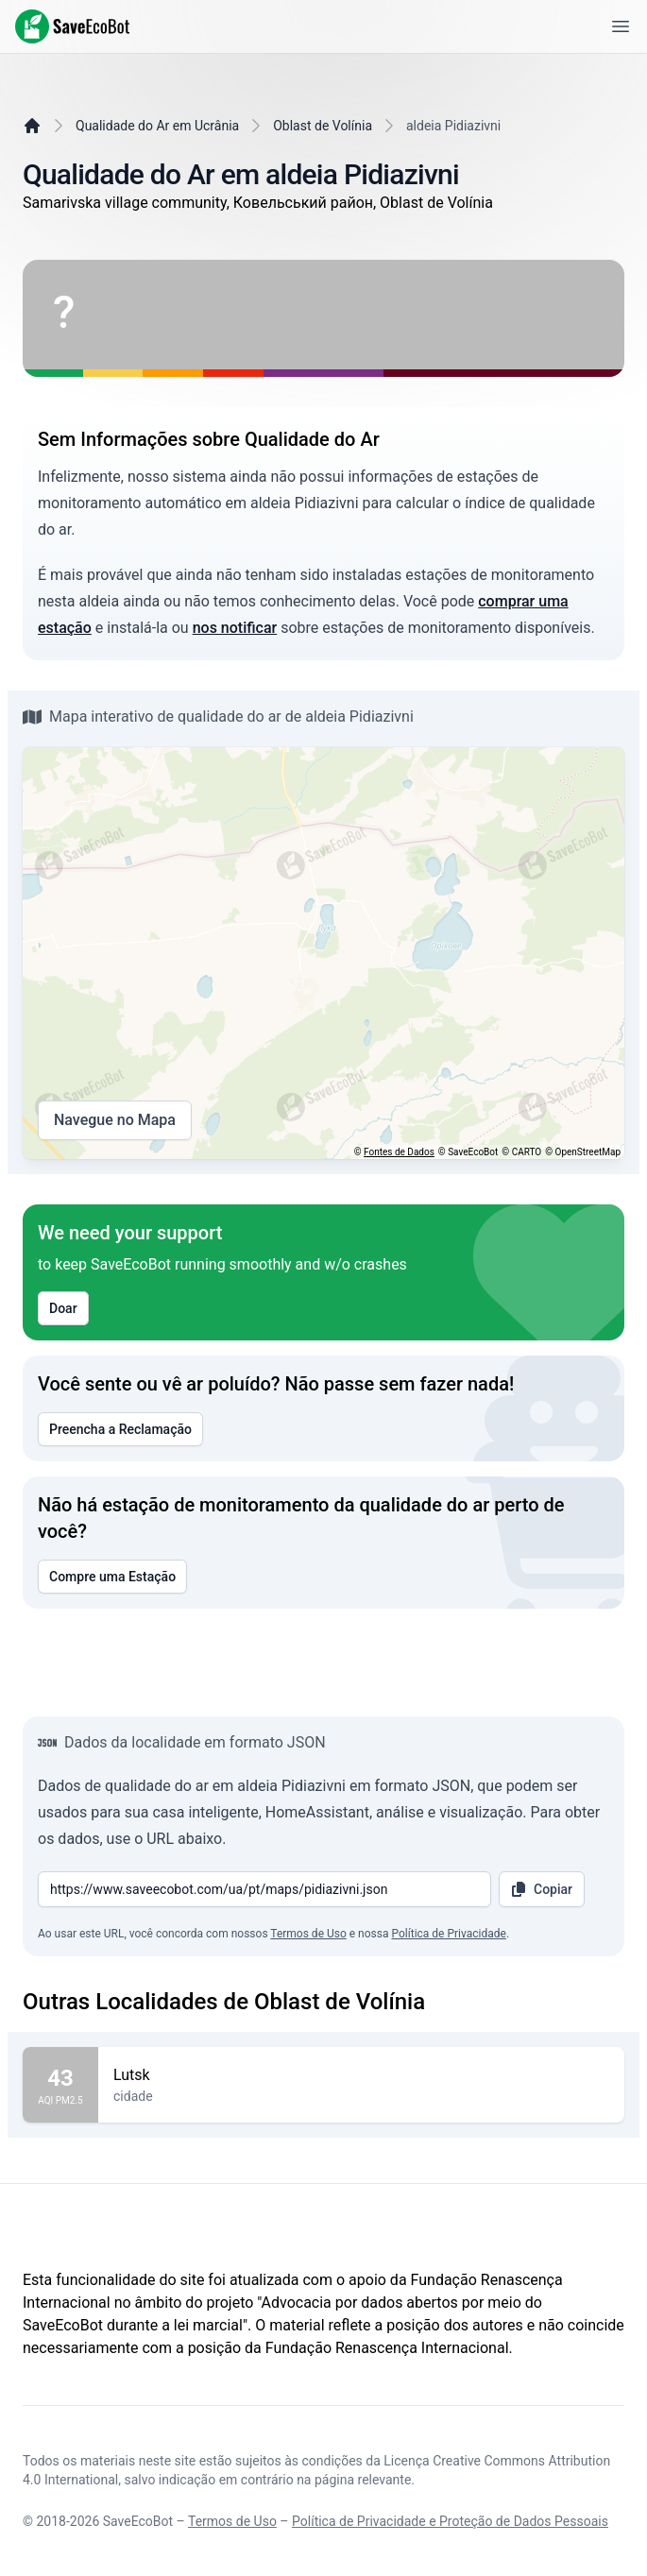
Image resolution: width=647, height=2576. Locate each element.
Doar (63, 1308)
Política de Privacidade (448, 1933)
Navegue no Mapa (115, 1120)
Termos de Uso (308, 1933)
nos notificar (235, 628)
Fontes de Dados (399, 1152)
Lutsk (361, 2075)
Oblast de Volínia (322, 125)
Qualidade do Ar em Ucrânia (157, 125)
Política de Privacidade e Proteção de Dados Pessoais (450, 2521)
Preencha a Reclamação (120, 1429)
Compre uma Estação (112, 1577)
